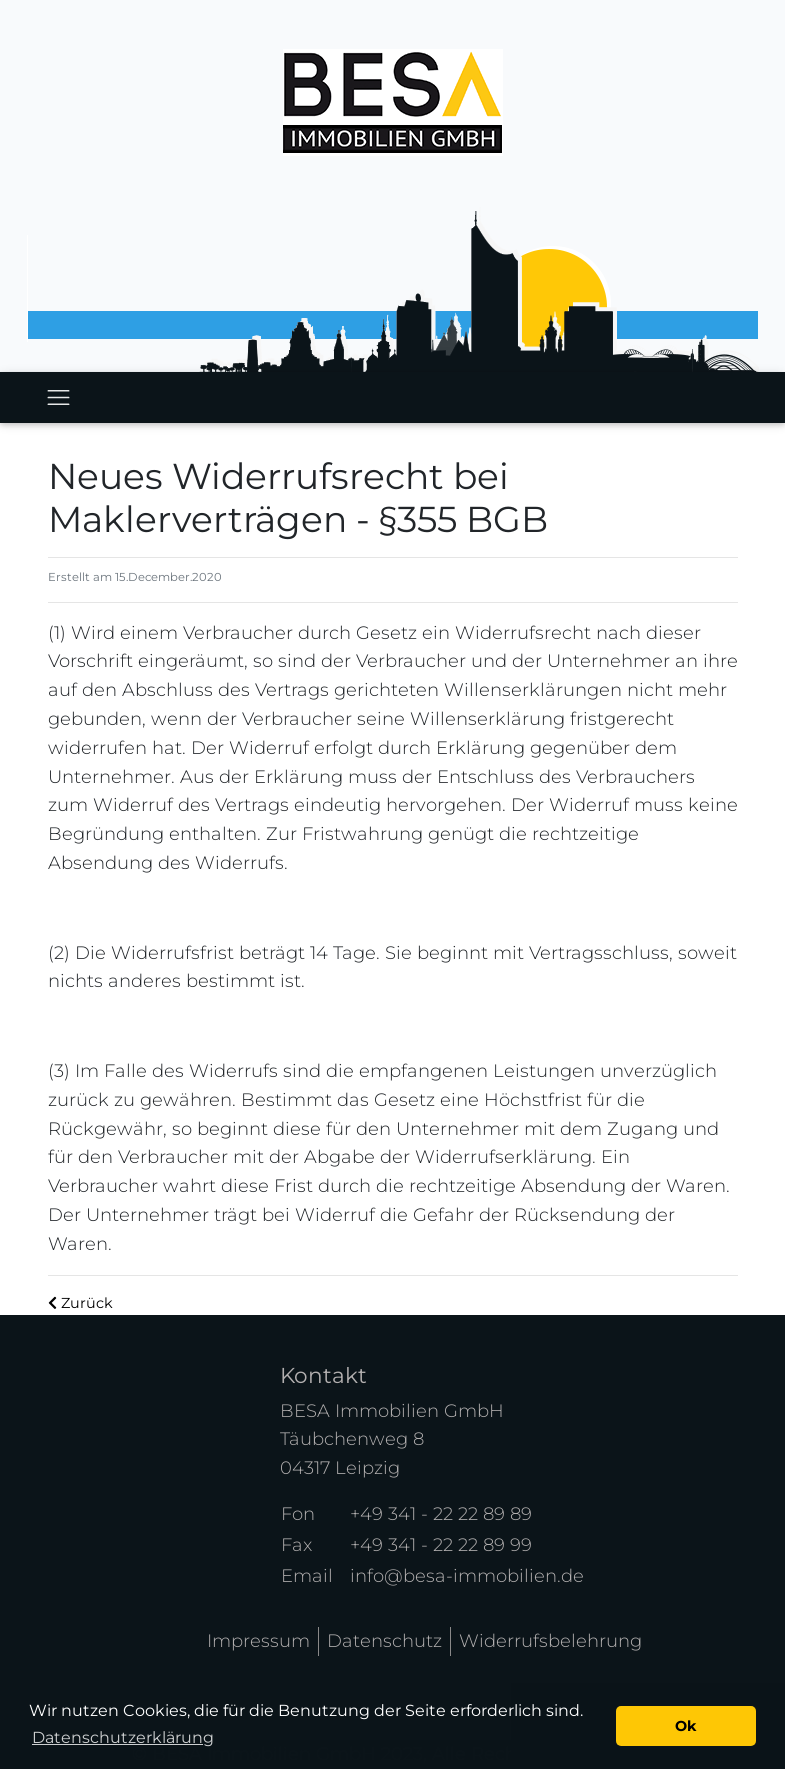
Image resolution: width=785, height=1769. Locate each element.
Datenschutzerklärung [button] (123, 1737)
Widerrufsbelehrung (550, 1641)
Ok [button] (686, 1726)
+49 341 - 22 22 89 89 (441, 1514)
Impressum (258, 1641)
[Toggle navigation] (58, 397)
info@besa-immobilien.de (467, 1576)
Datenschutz (384, 1641)
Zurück (80, 1303)
